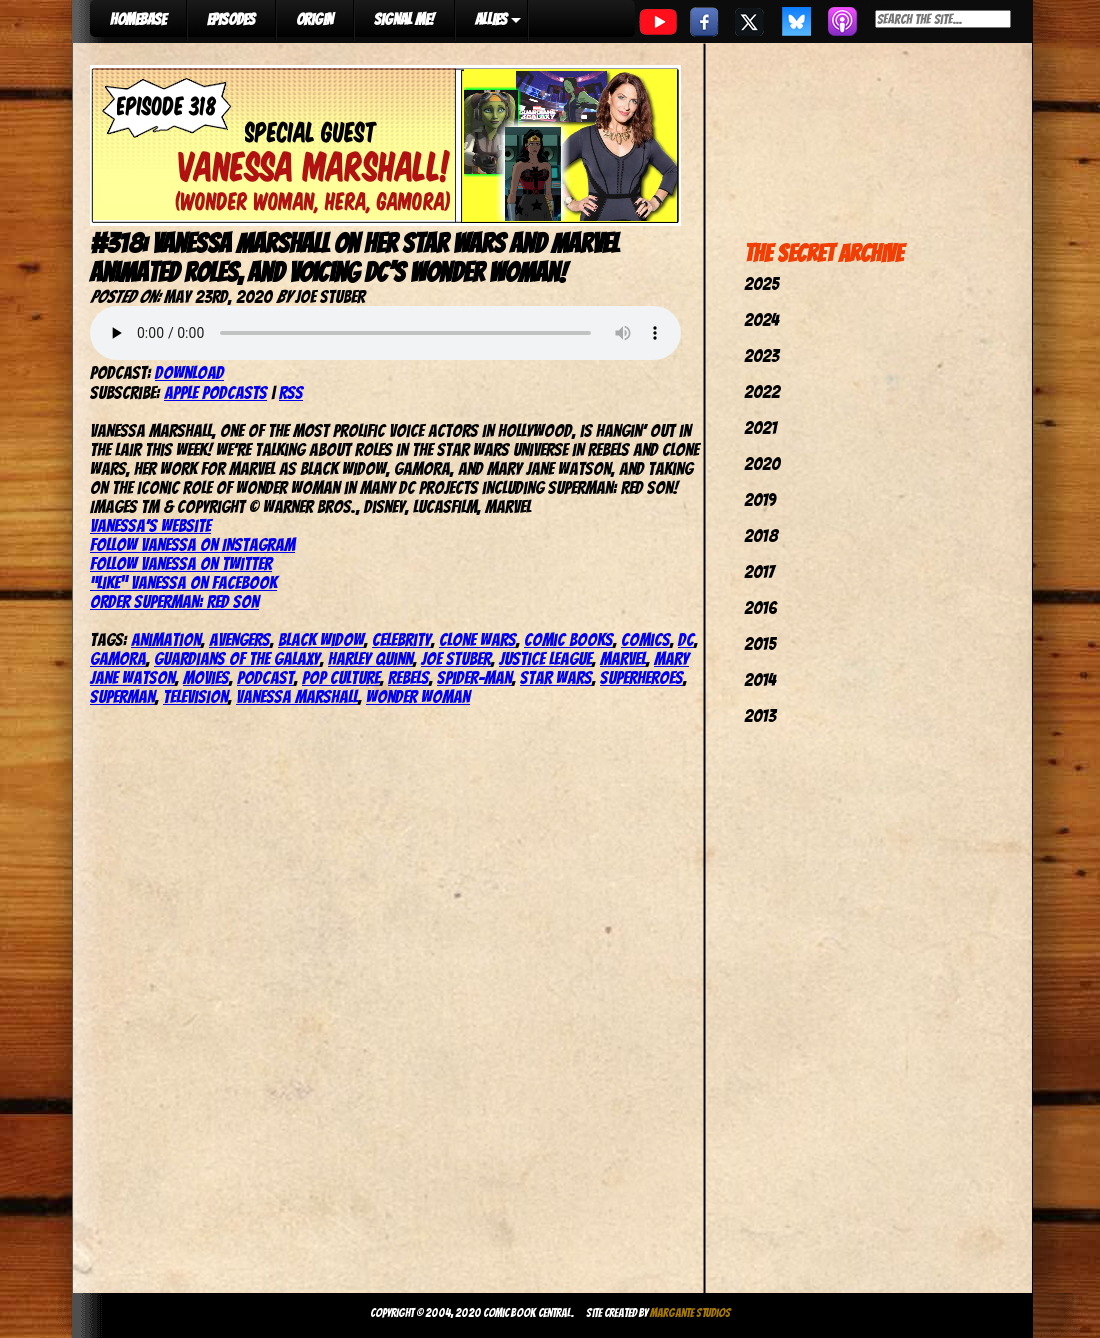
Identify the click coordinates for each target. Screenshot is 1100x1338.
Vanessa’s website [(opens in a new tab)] (150, 525)
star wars (556, 677)
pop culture (341, 677)
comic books (568, 639)
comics (645, 639)
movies (206, 677)
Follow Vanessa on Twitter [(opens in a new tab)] (181, 563)
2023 (761, 355)
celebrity (401, 639)
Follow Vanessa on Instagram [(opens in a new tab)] (192, 544)
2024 (761, 319)
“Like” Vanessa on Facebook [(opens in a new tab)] (183, 582)
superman (122, 696)
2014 (760, 679)
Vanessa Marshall (297, 696)
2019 (760, 499)
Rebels (408, 677)
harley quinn (370, 658)
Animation (166, 639)
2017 (759, 571)
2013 (760, 715)
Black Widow (321, 639)
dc (686, 639)
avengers (239, 639)
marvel (623, 658)
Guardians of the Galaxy (237, 658)
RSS (291, 392)
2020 (762, 463)
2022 (762, 391)
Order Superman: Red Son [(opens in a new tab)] (174, 601)
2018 (761, 535)
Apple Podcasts (215, 392)
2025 (761, 283)
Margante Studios (690, 1312)
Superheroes (641, 677)
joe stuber (456, 658)
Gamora (118, 658)
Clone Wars (477, 639)
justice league (545, 658)
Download (189, 372)
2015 (760, 643)
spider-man (474, 677)
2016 (760, 607)
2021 (760, 427)
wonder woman (418, 696)
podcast (265, 677)
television (195, 696)
